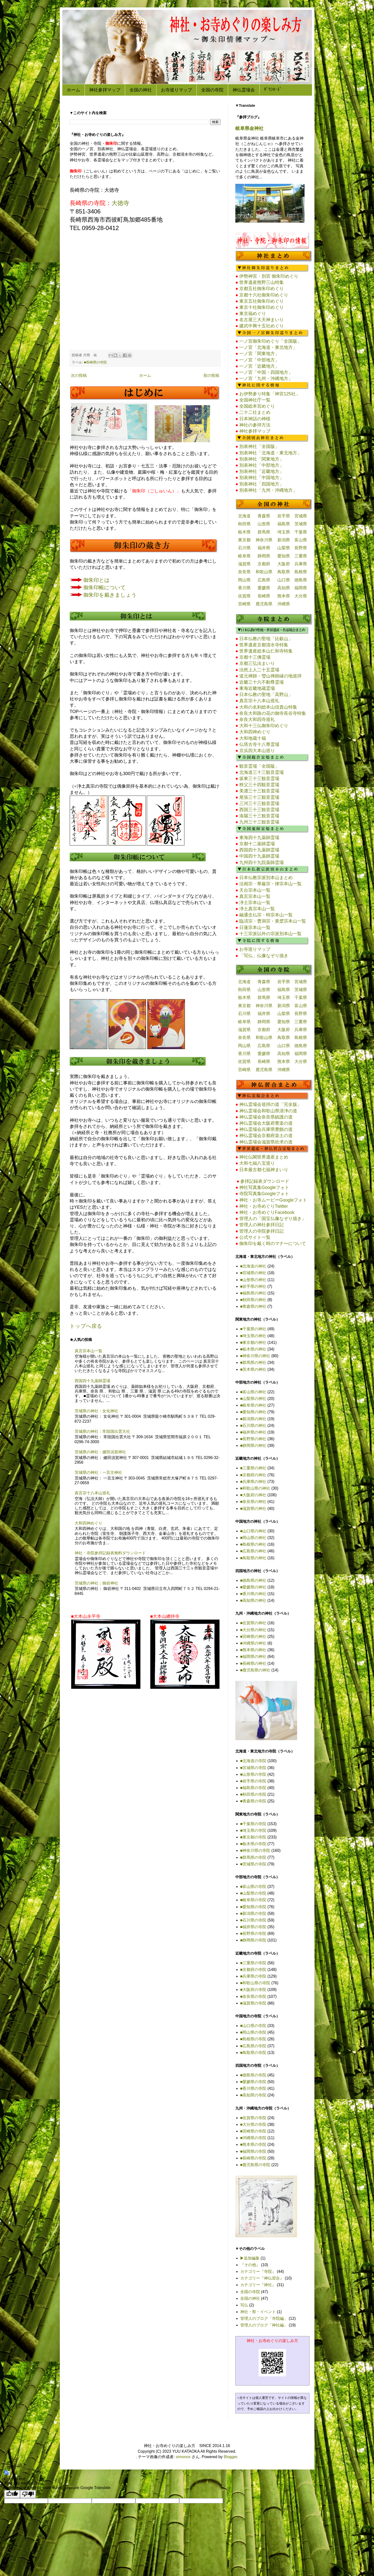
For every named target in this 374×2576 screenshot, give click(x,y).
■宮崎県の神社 (253, 1636)
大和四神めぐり (88, 1523)
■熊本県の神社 (253, 1650)
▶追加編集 (250, 2258)
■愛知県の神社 (253, 1412)
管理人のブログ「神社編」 (264, 2325)
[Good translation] (12, 2494)
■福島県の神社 (253, 1293)
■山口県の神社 (253, 1531)
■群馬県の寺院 (253, 1857)
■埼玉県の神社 (253, 1336)
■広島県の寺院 (253, 2046)
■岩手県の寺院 (253, 1781)
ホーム (73, 90)
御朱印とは (96, 580)
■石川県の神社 (253, 1425)
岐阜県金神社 (249, 128)
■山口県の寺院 (253, 2026)
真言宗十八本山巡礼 (92, 1493)
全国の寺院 (212, 90)
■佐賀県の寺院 (253, 2118)
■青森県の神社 (253, 1306)
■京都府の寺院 (253, 1969)
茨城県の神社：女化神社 (96, 1411)
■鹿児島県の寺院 (255, 2165)
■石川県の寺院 (253, 1920)
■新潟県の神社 (253, 1419)
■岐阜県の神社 (253, 1405)
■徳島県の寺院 (253, 2075)
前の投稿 (211, 375)
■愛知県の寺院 (253, 1907)
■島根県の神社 (253, 1544)
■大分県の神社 (253, 1630)
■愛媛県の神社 (253, 1587)
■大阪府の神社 (253, 1495)
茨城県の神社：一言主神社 (98, 1472)
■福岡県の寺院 (253, 2151)
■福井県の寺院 (253, 1927)
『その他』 (250, 2265)
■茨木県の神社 (253, 1369)
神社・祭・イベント (258, 2312)
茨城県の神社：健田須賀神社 (100, 1452)
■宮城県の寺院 (253, 1768)
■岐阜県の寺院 (253, 1900)
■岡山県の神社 (253, 1538)
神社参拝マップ (104, 90)
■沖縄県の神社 (253, 1643)
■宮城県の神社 (253, 1273)
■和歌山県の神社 (255, 1488)
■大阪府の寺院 (253, 1989)
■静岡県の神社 (253, 1445)
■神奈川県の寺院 (255, 1850)
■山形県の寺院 (253, 1774)
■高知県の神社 (253, 1600)
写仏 (244, 2305)
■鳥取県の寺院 (253, 2052)
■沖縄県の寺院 (253, 2138)
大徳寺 (120, 203)
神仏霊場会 (244, 90)
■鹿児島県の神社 (255, 1670)
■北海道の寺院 (253, 1761)
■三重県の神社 (253, 1468)
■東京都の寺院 (253, 1837)
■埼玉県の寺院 (253, 1830)
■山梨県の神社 (253, 1398)
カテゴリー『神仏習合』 (262, 2278)
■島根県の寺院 (253, 2039)
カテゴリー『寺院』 (258, 2271)
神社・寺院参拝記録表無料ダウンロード (110, 1553)
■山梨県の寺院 (253, 1893)
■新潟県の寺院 (253, 1913)
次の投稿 (79, 375)
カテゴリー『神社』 (258, 2285)
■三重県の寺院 (253, 1963)
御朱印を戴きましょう (110, 595)
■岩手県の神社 (253, 1286)
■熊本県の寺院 (253, 2144)
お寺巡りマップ (176, 90)
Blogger (230, 2457)
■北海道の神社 (253, 1266)
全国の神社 (141, 90)
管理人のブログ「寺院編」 (264, 2318)
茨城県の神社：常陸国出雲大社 (102, 1431)
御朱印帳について (104, 588)
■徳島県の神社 (253, 1580)
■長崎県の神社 (253, 1663)
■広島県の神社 (253, 1551)
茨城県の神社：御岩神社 (96, 1583)
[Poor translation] (28, 2494)
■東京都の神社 (253, 1342)
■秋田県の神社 (253, 1300)
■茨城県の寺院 (253, 1864)
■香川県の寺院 (253, 2088)
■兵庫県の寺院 (253, 1976)
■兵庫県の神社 (253, 1481)
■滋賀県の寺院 (253, 2003)
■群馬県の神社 (253, 1362)
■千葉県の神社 (253, 1329)
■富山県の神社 (253, 1392)
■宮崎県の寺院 (253, 2131)
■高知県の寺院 (253, 2095)
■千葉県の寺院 (253, 1824)
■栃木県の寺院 (253, 1844)
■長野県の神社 (253, 1439)
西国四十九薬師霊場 (92, 1381)
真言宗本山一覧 (88, 1351)
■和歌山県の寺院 (255, 1983)
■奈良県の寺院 (253, 1996)
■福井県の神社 (253, 1432)
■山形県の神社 (253, 1280)
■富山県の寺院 (253, 1886)
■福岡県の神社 (253, 1656)
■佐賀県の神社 (253, 1623)
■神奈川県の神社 (255, 1356)
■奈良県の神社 (253, 1501)
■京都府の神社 (253, 1475)
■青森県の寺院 (253, 1801)
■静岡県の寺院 (253, 1940)
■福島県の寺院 (253, 1788)
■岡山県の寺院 (253, 2032)
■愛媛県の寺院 (253, 2082)
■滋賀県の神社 (253, 1508)
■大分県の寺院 (253, 2124)
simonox (183, 2457)
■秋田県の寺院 (253, 1794)
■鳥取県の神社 (253, 1558)
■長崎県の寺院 (95, 362)
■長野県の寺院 (253, 1933)
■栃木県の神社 (253, 1349)
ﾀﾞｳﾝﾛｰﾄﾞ (273, 89)
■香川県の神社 (253, 1594)
